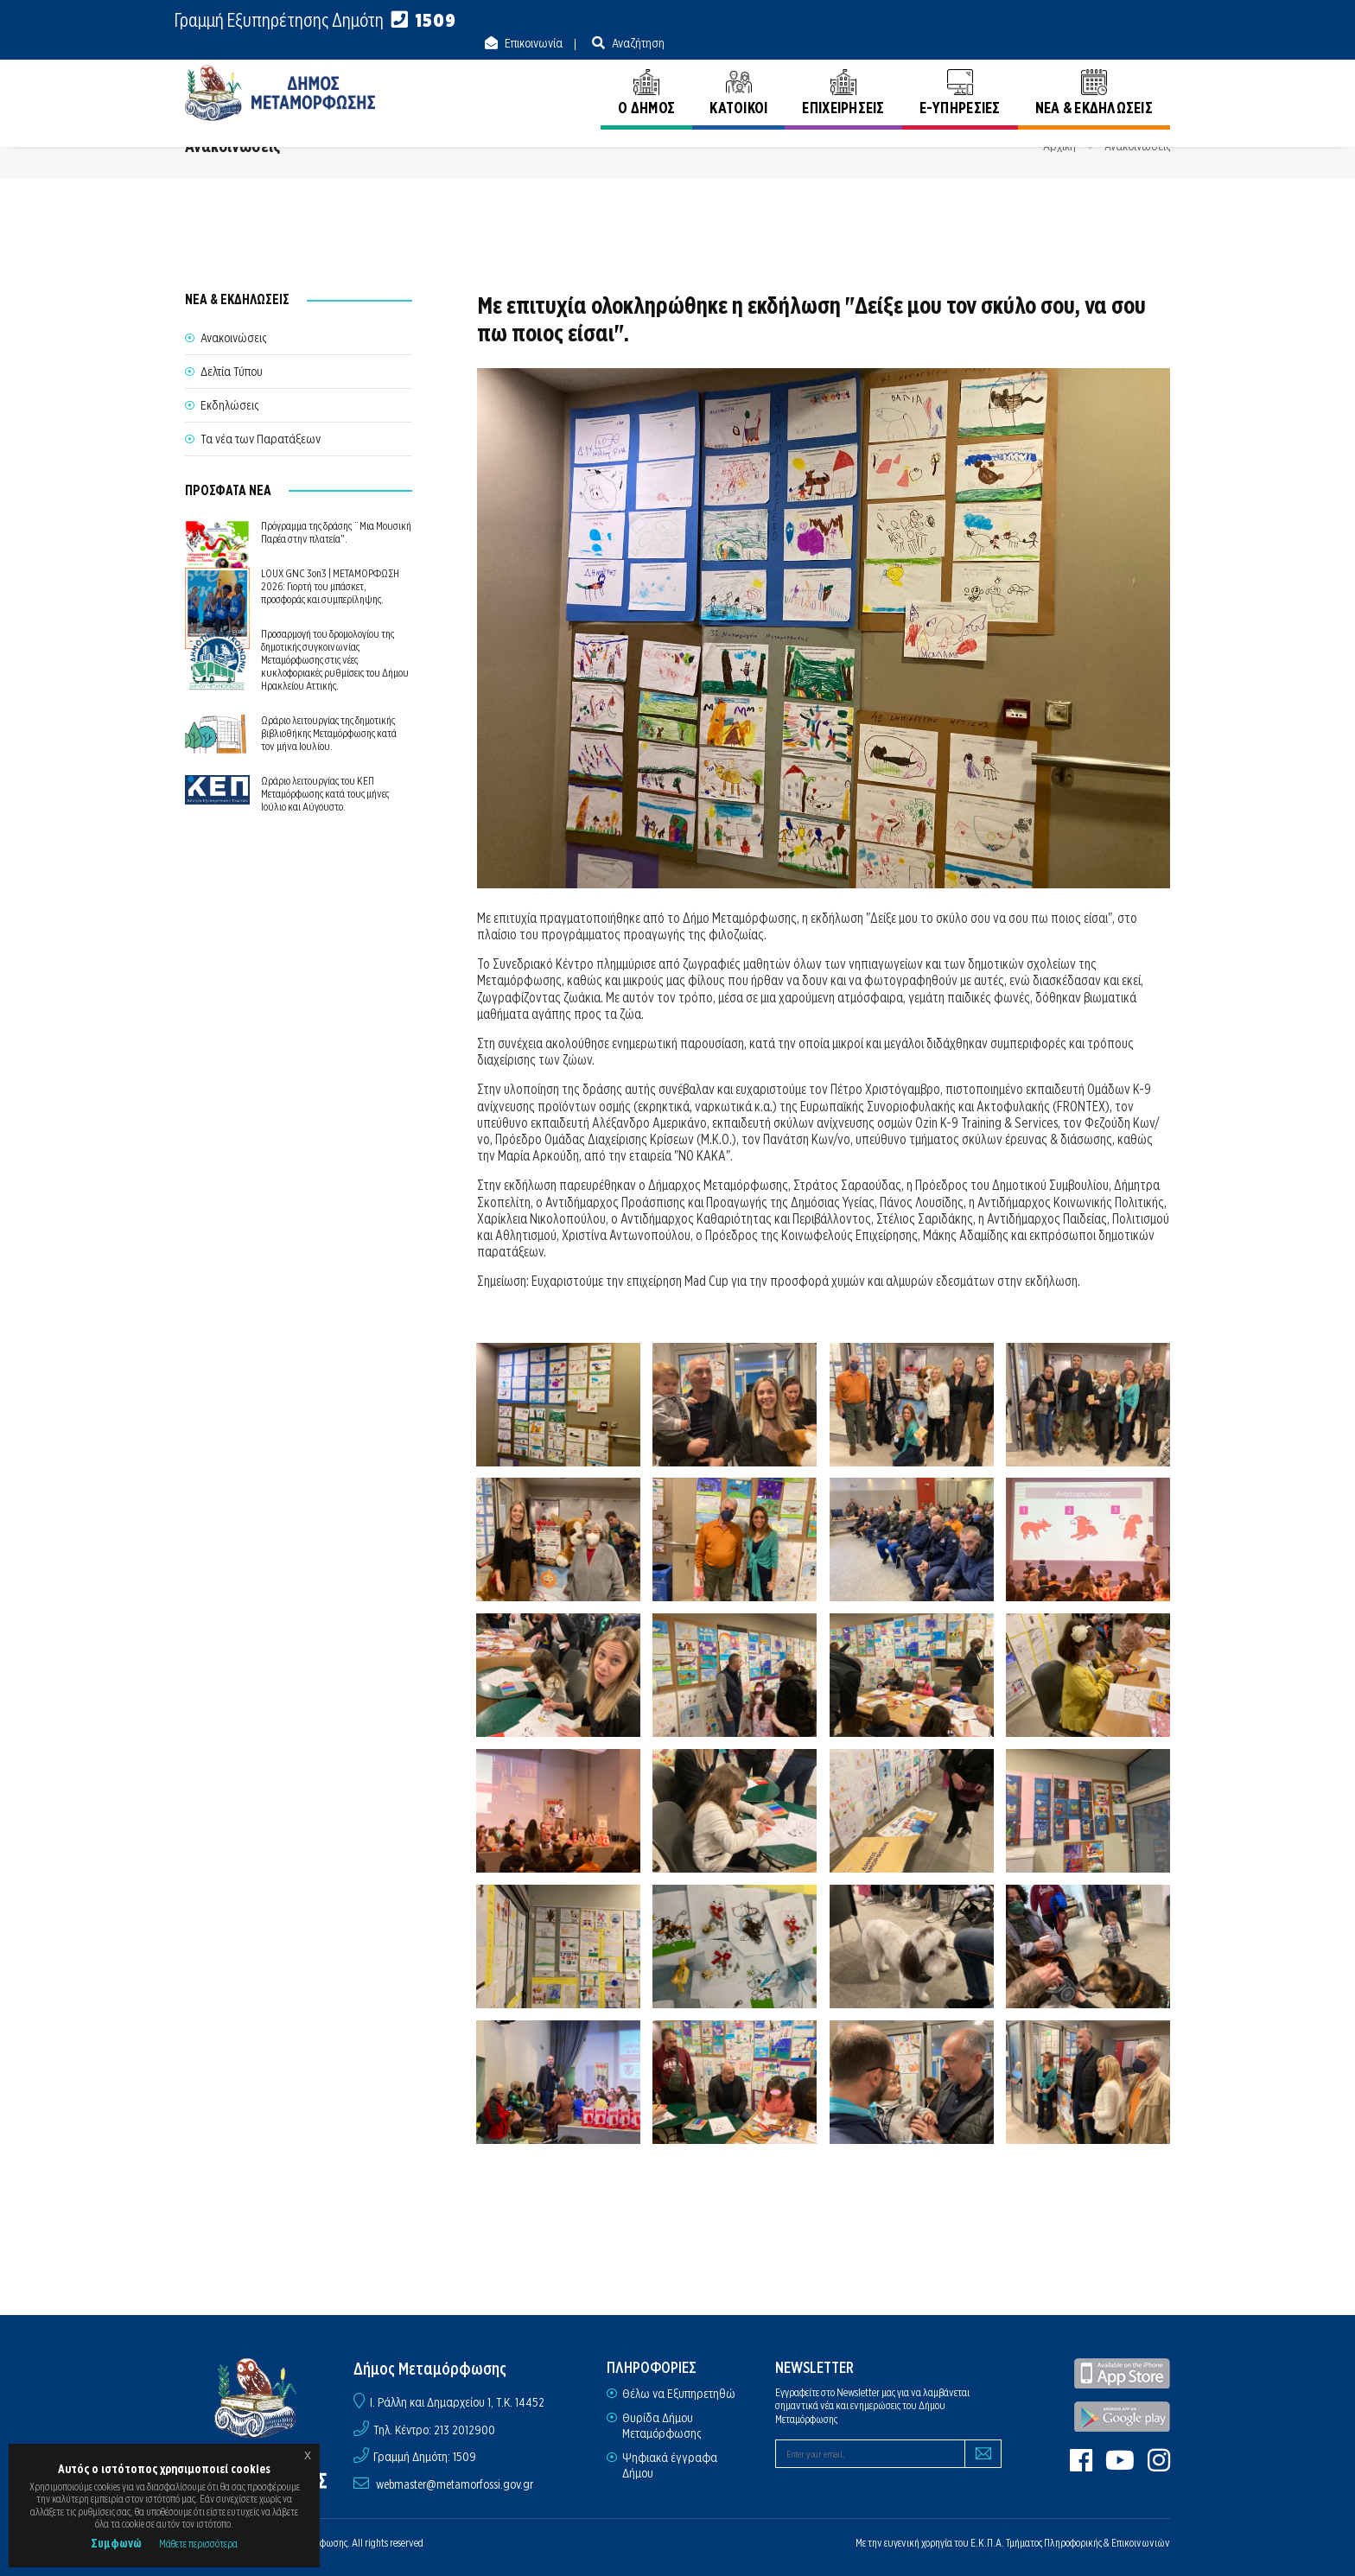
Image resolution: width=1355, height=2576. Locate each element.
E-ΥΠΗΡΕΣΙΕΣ (960, 75)
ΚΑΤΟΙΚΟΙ (738, 75)
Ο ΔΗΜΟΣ (646, 75)
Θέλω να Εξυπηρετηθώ (678, 2393)
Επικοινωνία (1038, 21)
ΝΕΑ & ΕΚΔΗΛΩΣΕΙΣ (1094, 75)
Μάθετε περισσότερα (198, 2543)
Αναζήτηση (1142, 21)
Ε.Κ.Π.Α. (987, 2542)
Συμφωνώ (116, 2543)
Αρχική (1059, 146)
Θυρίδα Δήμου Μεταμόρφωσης (661, 2425)
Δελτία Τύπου (231, 371)
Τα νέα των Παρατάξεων (260, 439)
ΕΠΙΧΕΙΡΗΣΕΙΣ (843, 75)
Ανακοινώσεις (1137, 146)
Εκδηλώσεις (229, 405)
